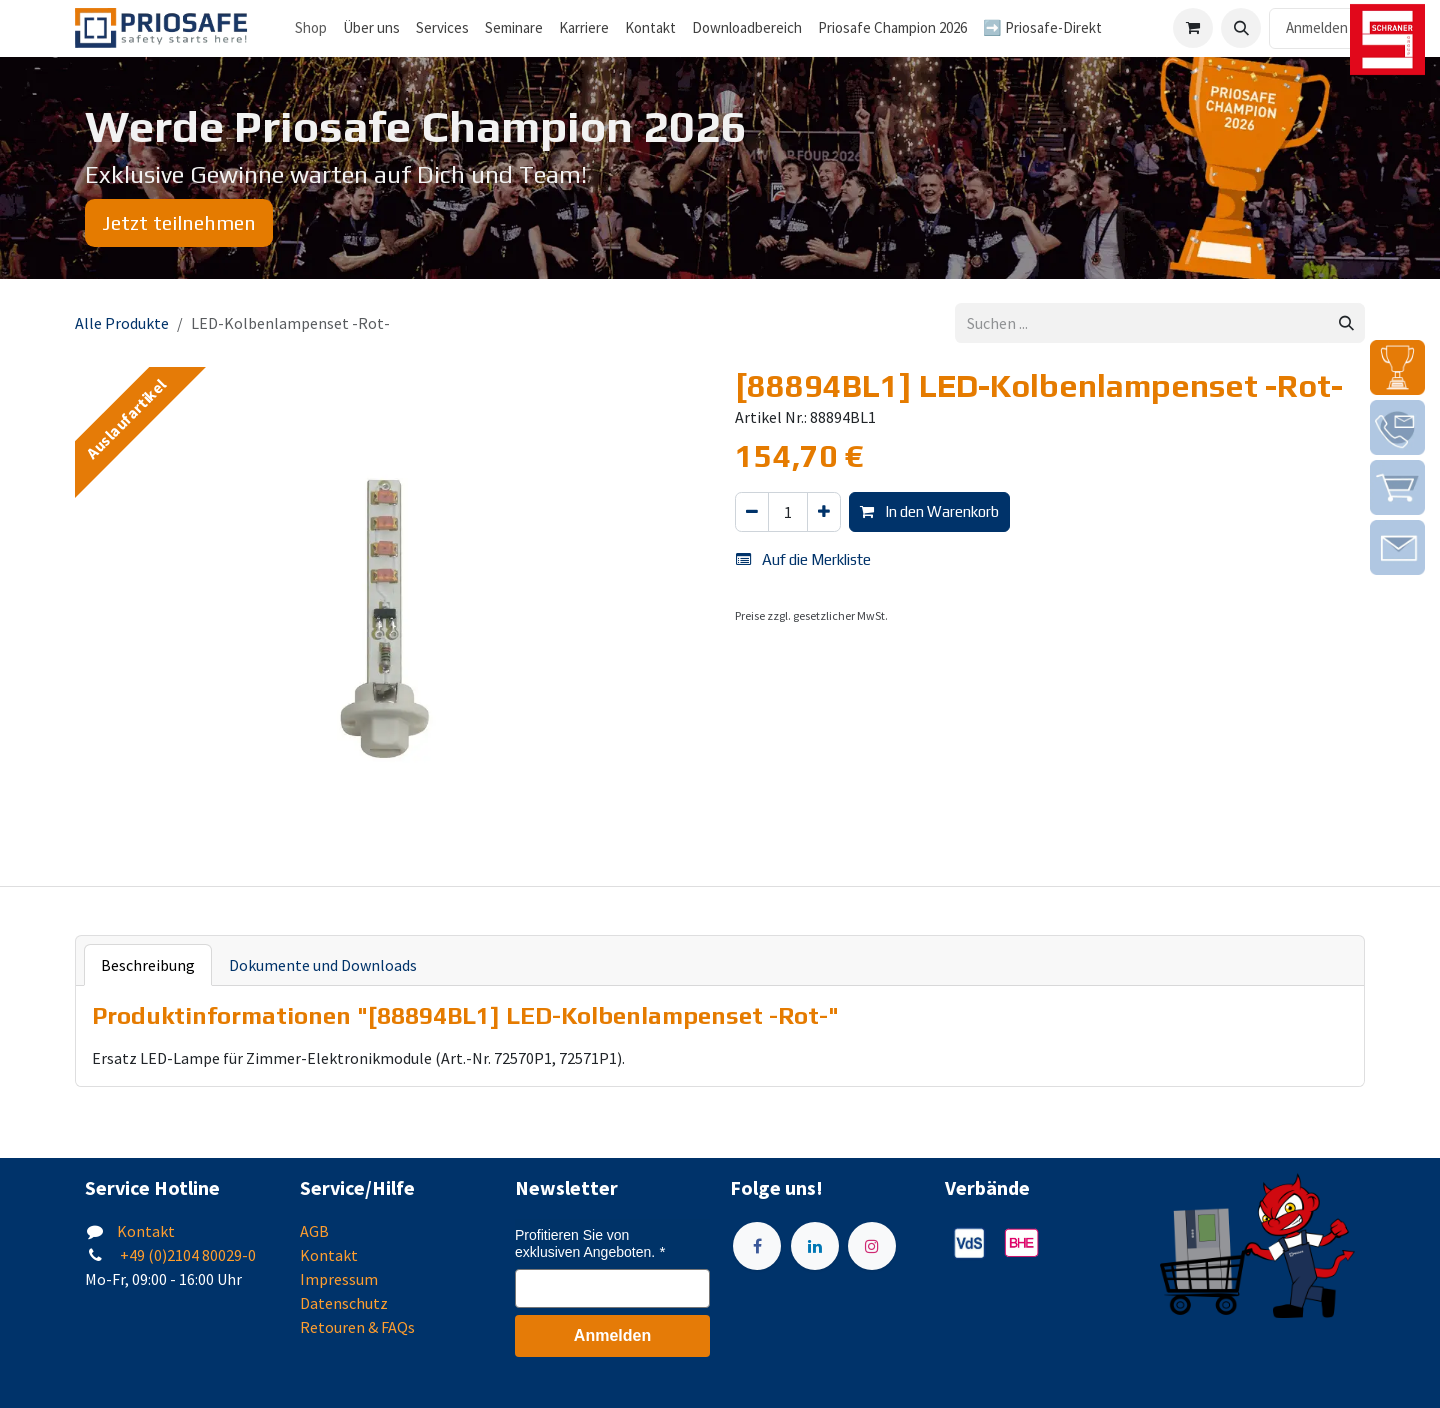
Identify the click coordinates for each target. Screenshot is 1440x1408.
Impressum (339, 1279)
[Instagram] (872, 1246)
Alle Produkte (122, 323)
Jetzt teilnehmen (179, 222)
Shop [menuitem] (311, 27)
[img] (1397, 367)
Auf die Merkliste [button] (803, 559)
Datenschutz (344, 1303)
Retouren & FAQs (357, 1327)
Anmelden (1317, 27)
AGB (314, 1231)
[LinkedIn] (815, 1246)
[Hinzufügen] (824, 512)
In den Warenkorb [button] (929, 511)
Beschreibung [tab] (148, 965)
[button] (1241, 28)
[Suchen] (1346, 323)
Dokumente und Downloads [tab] (323, 965)
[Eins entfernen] (752, 512)
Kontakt (146, 1231)
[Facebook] (757, 1246)
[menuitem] (371, 28)
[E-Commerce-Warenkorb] (1193, 28)
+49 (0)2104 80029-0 (186, 1255)
